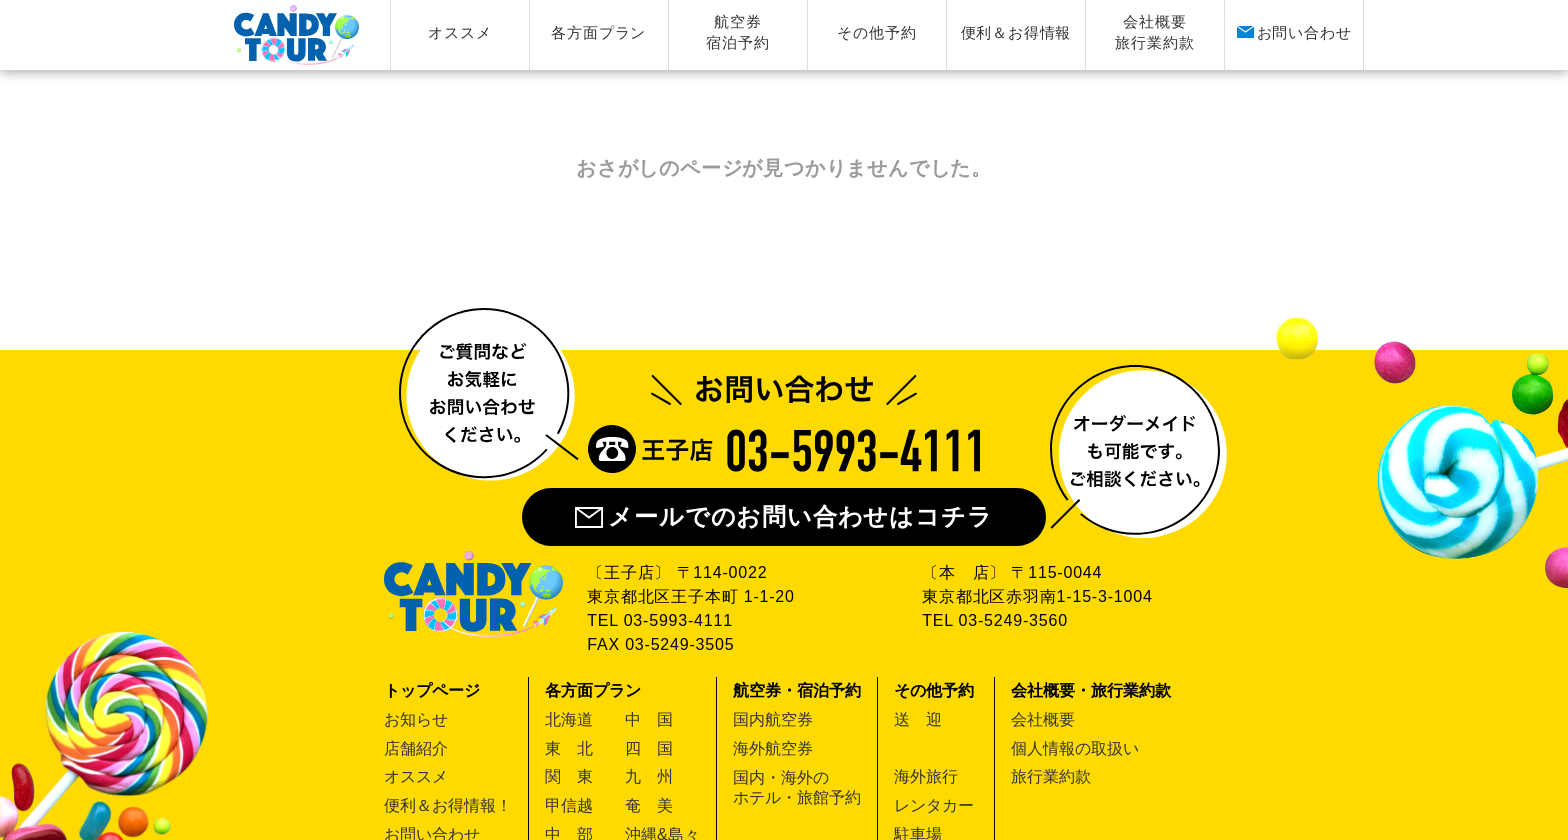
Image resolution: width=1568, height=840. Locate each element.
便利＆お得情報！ (448, 805)
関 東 (569, 776)
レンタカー (934, 805)
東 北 (569, 748)
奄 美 (649, 805)
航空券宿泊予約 (737, 32)
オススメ (459, 32)
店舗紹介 (416, 748)
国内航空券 (773, 719)
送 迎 (918, 719)
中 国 (649, 719)
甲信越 (569, 805)
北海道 (569, 719)
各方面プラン (598, 32)
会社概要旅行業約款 (1154, 32)
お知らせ (416, 719)
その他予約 (876, 32)
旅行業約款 (1051, 776)
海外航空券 (773, 748)
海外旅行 (926, 776)
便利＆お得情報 (1016, 32)
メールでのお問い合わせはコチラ (783, 516)
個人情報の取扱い (1075, 748)
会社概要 (1043, 719)
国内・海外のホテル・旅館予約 (797, 787)
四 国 (649, 748)
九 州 (649, 776)
